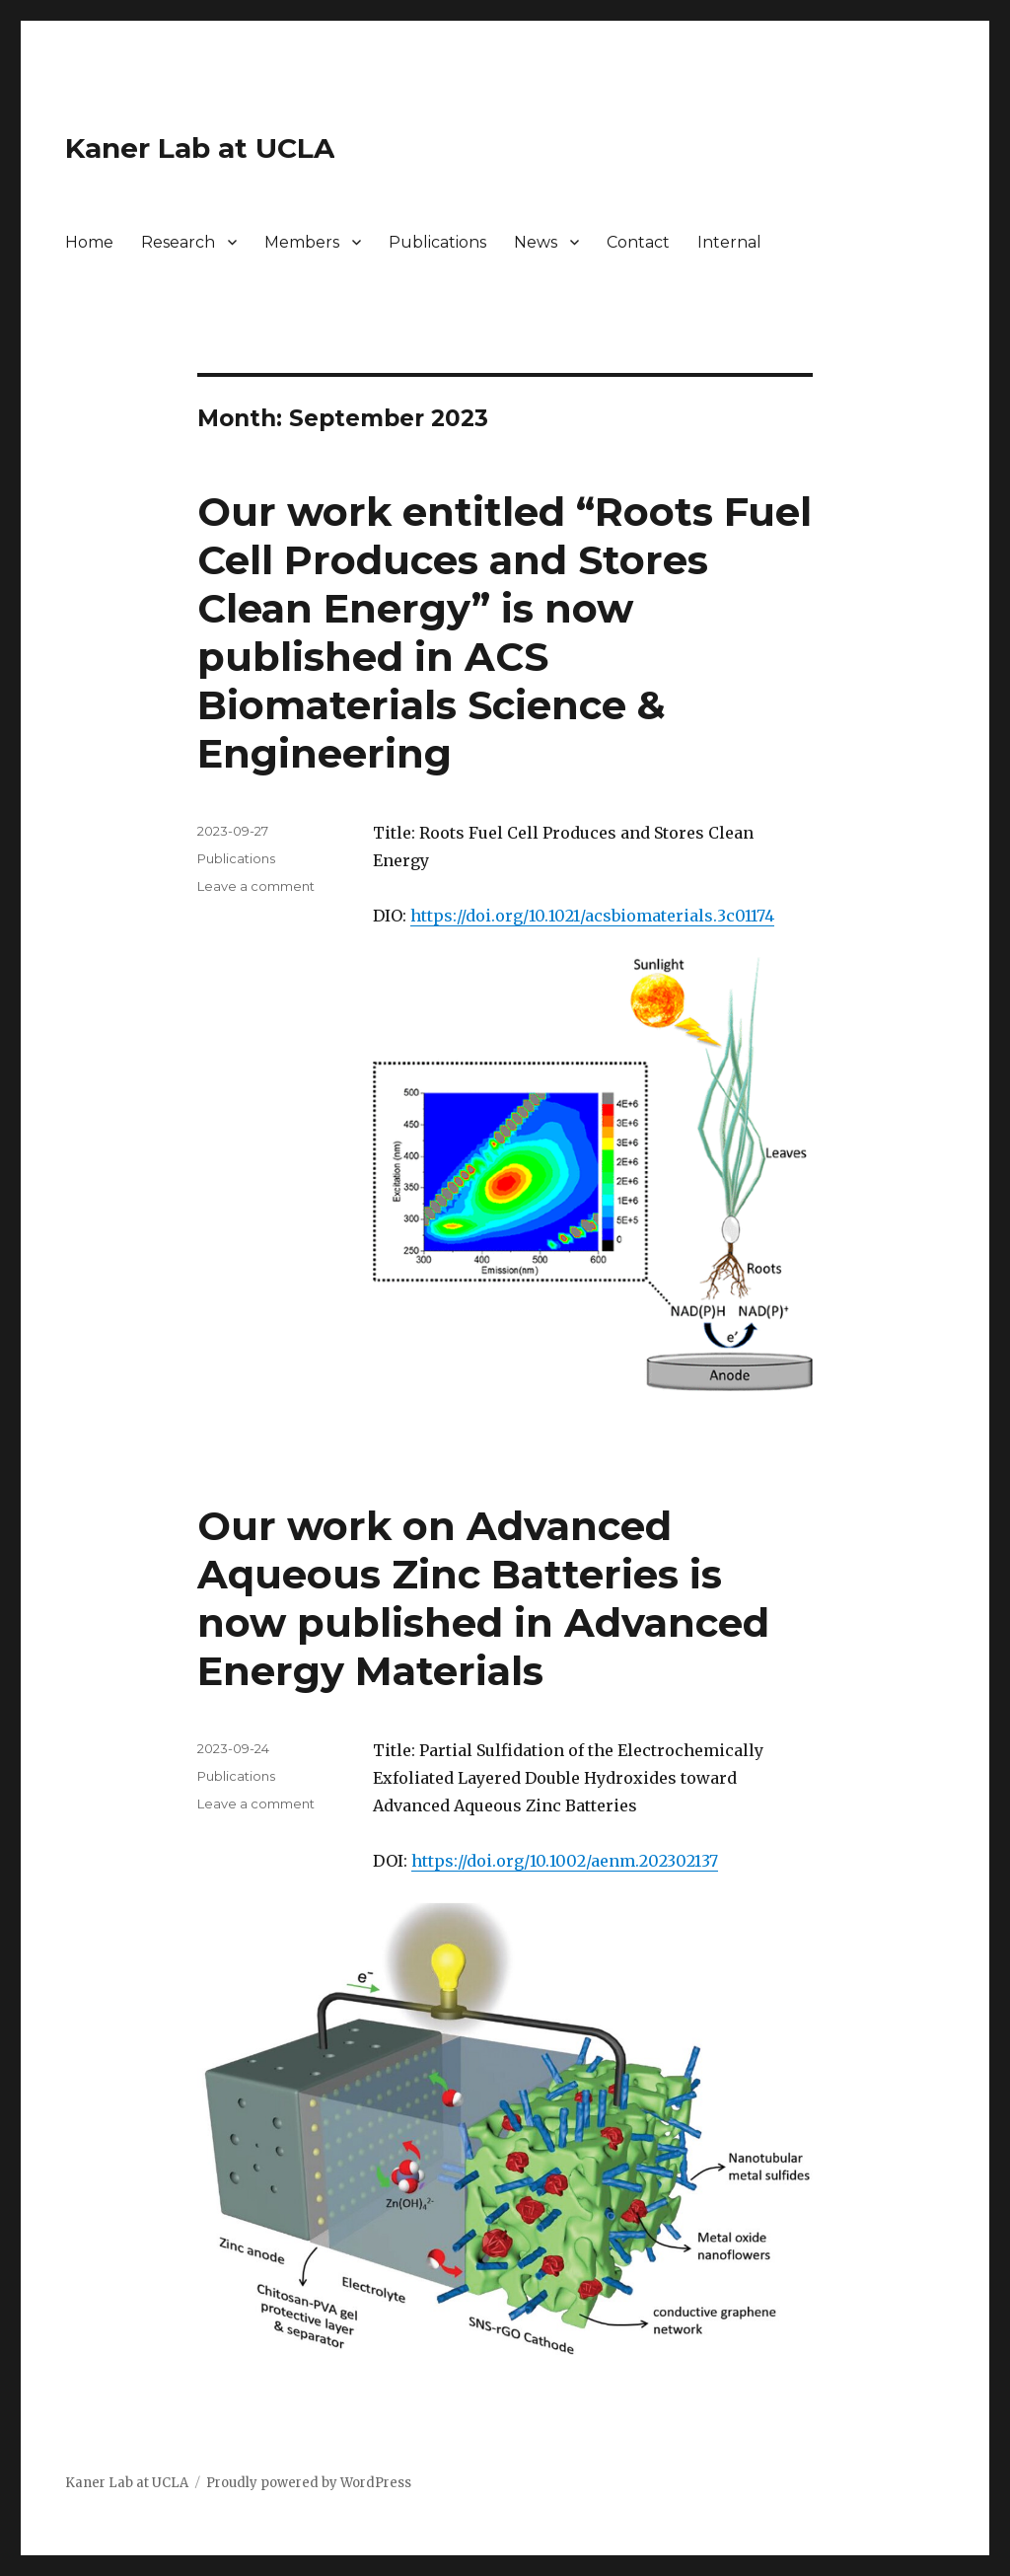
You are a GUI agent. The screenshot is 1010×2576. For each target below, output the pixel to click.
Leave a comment (256, 886)
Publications (437, 242)
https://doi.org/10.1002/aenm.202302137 (564, 1861)
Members (301, 242)
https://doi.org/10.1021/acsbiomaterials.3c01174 (592, 915)
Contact (638, 242)
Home (89, 242)
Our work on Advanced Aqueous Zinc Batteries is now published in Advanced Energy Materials (483, 1598)
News (535, 242)
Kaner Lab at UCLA (199, 148)
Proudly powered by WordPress (308, 2482)
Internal (729, 242)
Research (178, 242)
